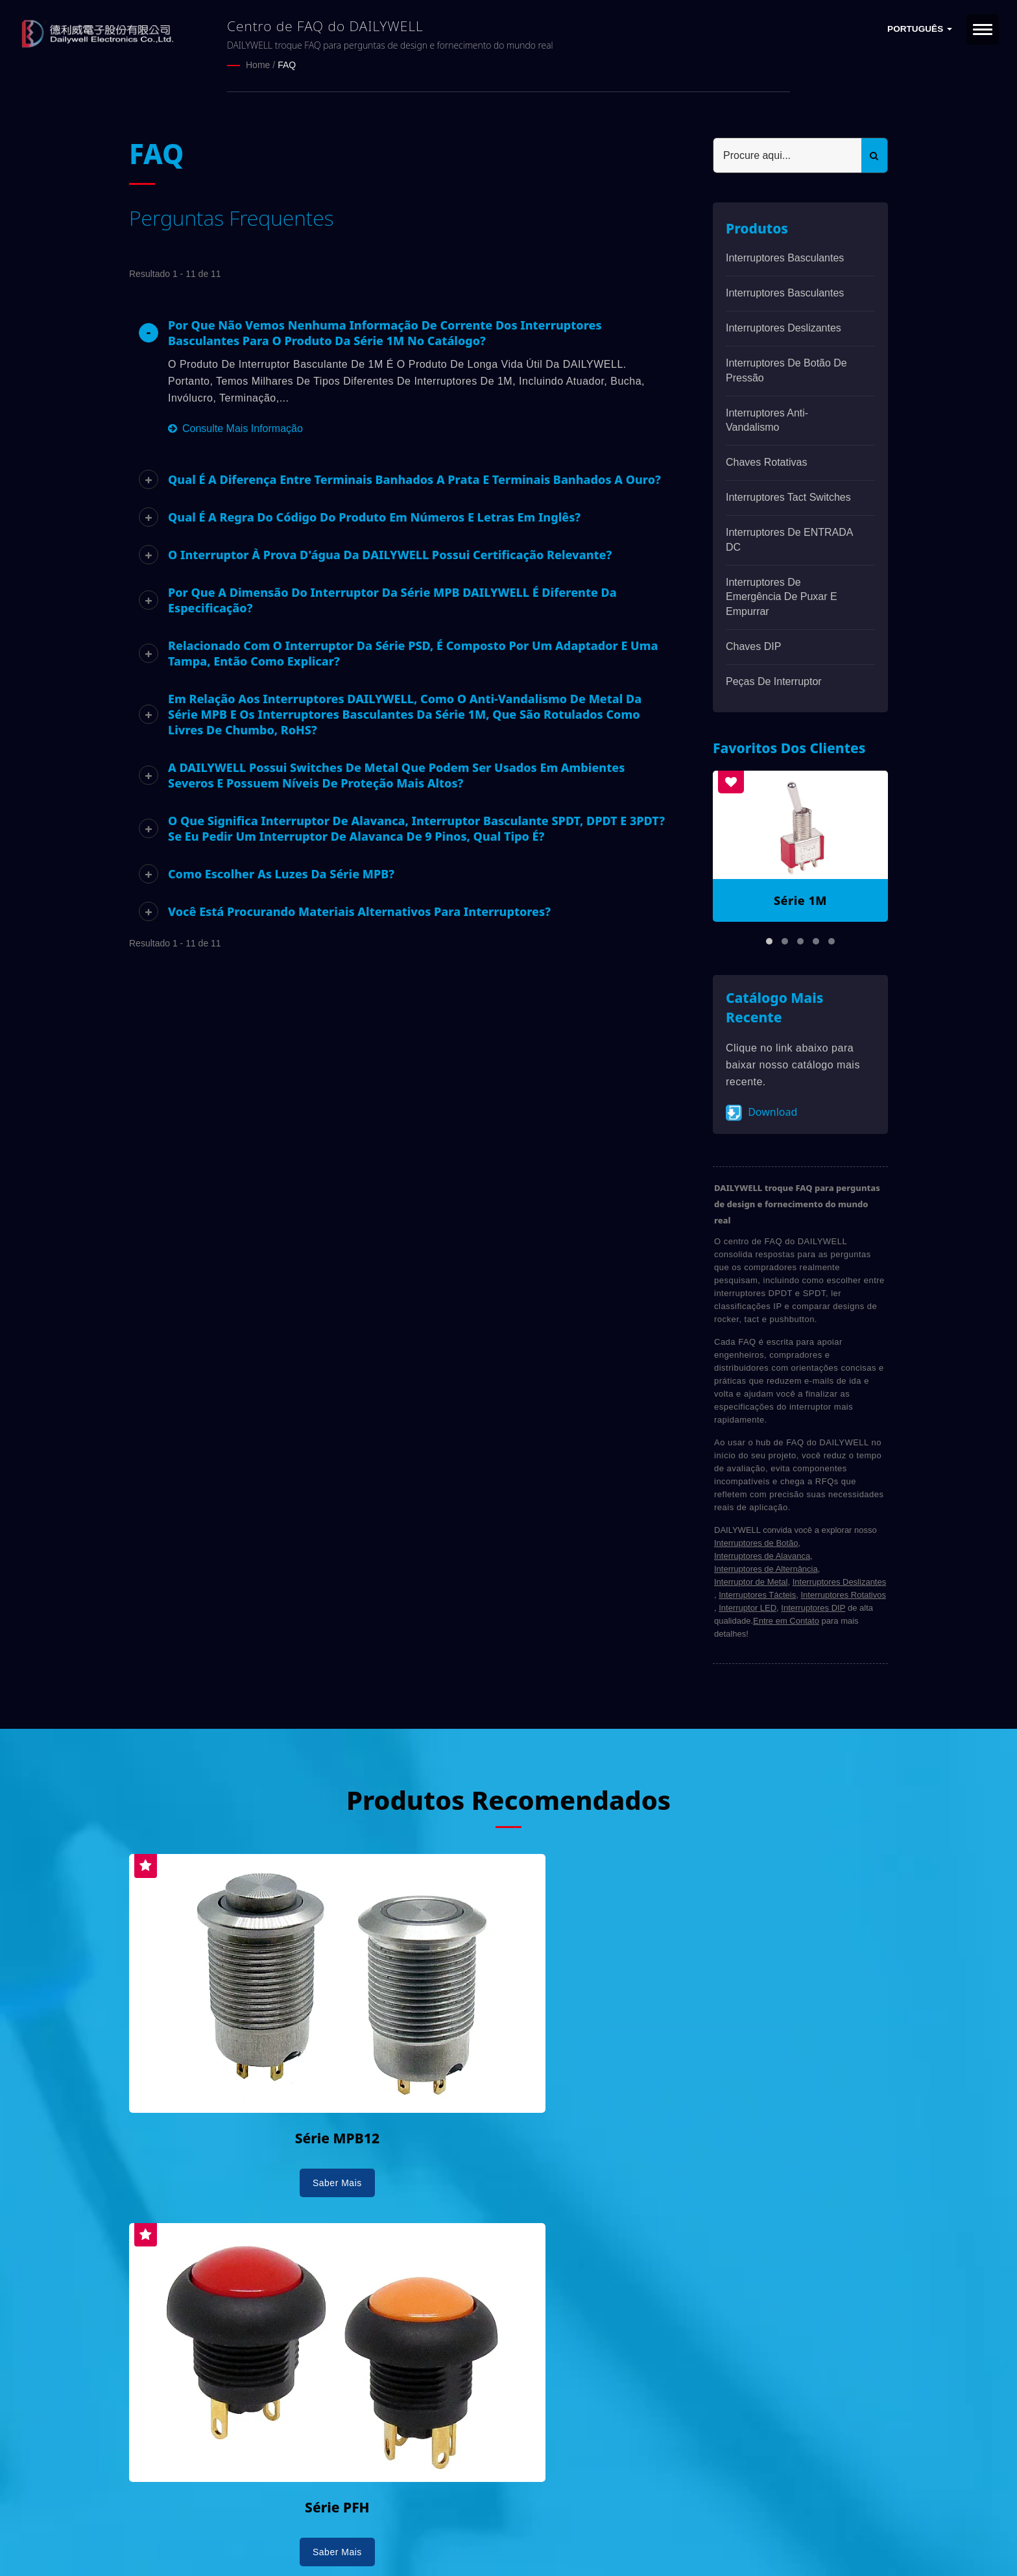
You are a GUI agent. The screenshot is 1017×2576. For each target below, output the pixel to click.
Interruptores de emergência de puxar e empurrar (781, 595)
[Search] (787, 155)
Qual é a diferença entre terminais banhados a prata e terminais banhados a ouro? (414, 479)
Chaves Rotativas (766, 461)
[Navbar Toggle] (982, 29)
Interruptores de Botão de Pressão (786, 370)
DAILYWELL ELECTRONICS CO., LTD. (293, 2528)
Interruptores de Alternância (766, 1568)
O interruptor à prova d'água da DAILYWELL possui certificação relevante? (390, 554)
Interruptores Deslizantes (783, 327)
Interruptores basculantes (785, 257)
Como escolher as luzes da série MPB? (281, 873)
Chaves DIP (753, 645)
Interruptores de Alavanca (762, 1555)
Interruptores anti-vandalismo (767, 419)
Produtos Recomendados (508, 1798)
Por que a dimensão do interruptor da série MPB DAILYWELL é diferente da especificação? (392, 599)
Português (919, 29)
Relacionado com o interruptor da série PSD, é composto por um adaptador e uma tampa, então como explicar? (413, 652)
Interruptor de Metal (750, 1581)
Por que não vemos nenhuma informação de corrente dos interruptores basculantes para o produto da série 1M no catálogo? (385, 332)
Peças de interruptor (774, 680)
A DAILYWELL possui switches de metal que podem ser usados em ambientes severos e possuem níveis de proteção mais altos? (396, 774)
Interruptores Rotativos (843, 1594)
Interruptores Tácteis (757, 1594)
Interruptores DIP (813, 1607)
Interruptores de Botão (756, 1542)
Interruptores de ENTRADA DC (789, 539)
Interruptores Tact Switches (788, 496)
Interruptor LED (747, 1607)
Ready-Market (253, 2544)
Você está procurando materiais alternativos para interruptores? (359, 911)
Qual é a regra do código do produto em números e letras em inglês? (374, 516)
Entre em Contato (786, 1620)
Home (258, 65)
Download (761, 1112)
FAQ (287, 65)
